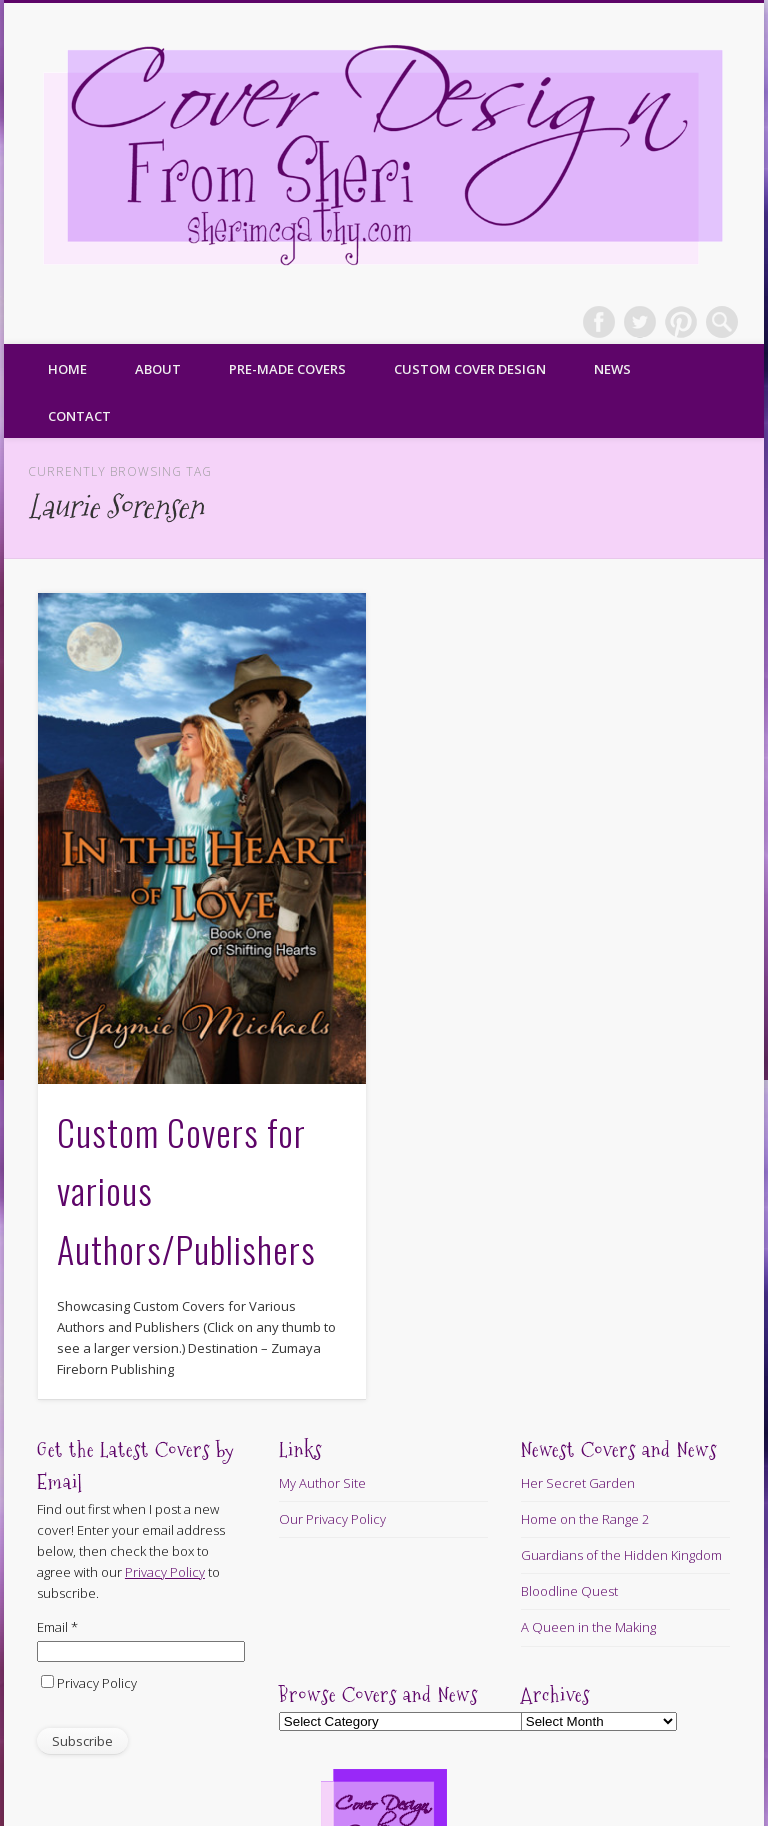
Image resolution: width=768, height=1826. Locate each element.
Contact (79, 416)
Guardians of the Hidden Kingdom (621, 1555)
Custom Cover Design (470, 369)
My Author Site (322, 1483)
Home (67, 369)
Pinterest (681, 322)
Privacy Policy (97, 1683)
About (158, 369)
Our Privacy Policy (332, 1519)
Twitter (640, 322)
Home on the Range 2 (585, 1519)
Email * (57, 1627)
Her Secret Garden (578, 1483)
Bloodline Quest (569, 1591)
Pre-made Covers (287, 369)
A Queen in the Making (588, 1627)
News (612, 369)
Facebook (599, 322)
